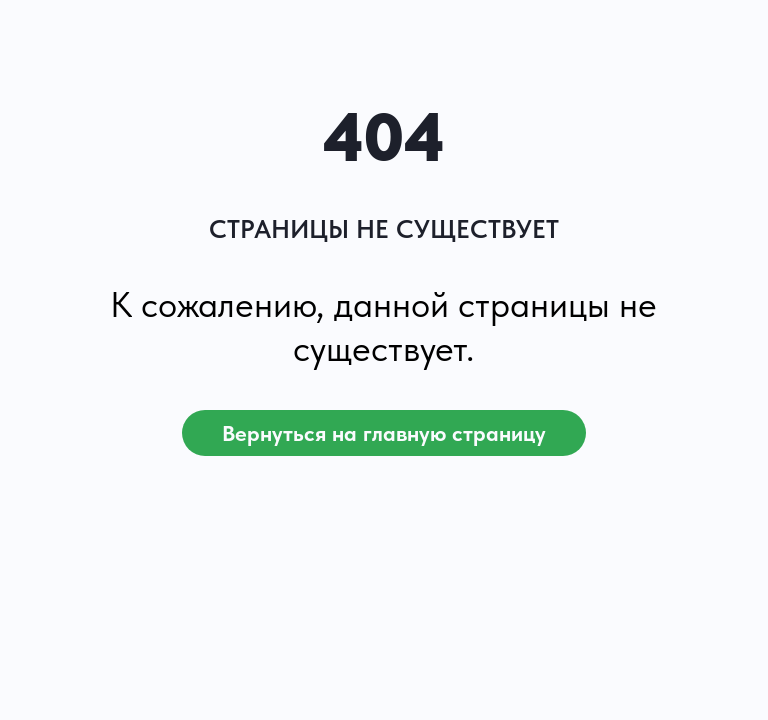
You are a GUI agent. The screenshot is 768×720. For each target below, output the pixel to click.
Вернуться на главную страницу (384, 433)
